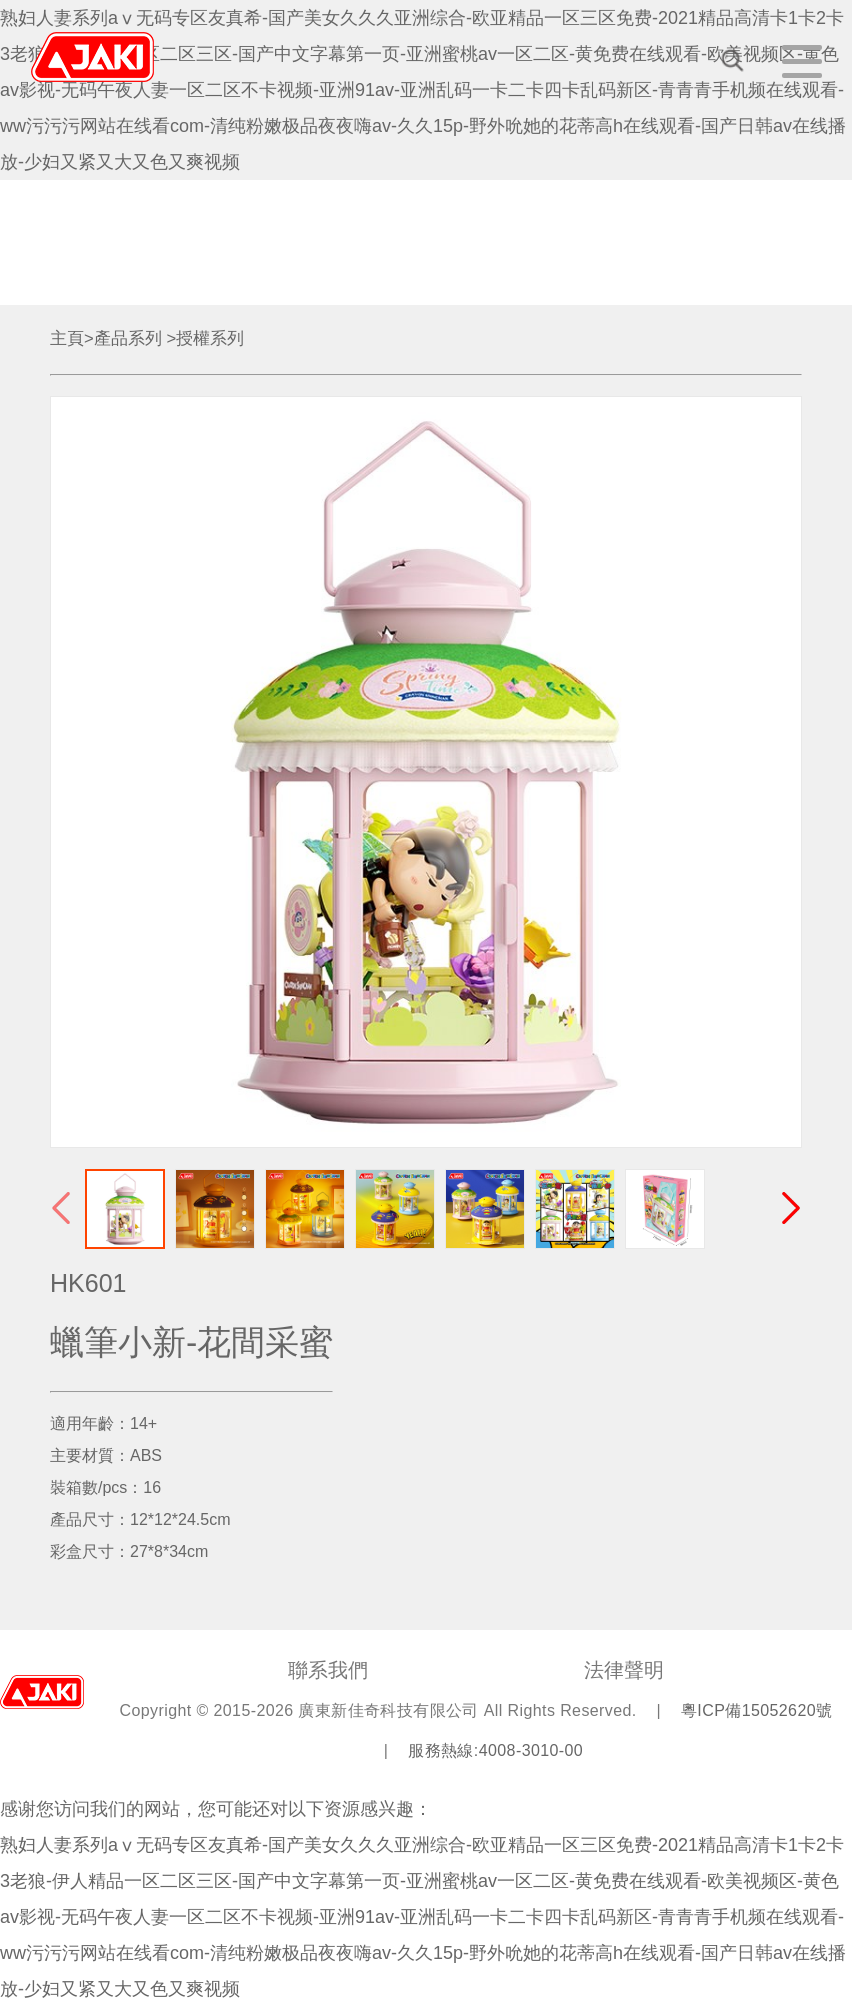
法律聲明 (624, 1670)
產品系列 (128, 338)
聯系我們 (328, 1670)
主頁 (67, 338)
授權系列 (210, 338)
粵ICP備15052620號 (756, 1710)
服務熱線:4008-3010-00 (495, 1750)
